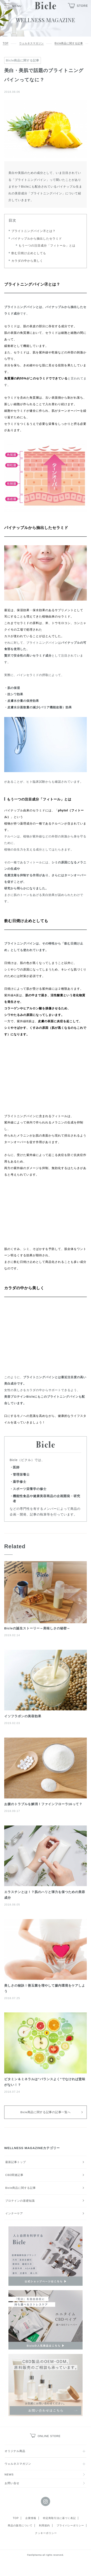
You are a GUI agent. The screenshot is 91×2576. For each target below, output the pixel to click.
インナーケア (14, 2213)
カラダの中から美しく (27, 260)
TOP (5, 43)
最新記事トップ (15, 2162)
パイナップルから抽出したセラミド (36, 238)
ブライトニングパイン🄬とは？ (33, 231)
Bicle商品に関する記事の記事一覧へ (45, 2112)
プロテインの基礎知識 (20, 2200)
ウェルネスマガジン (31, 43)
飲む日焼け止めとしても (28, 253)
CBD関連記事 (14, 2175)
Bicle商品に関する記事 (69, 43)
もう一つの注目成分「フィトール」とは (47, 245)
